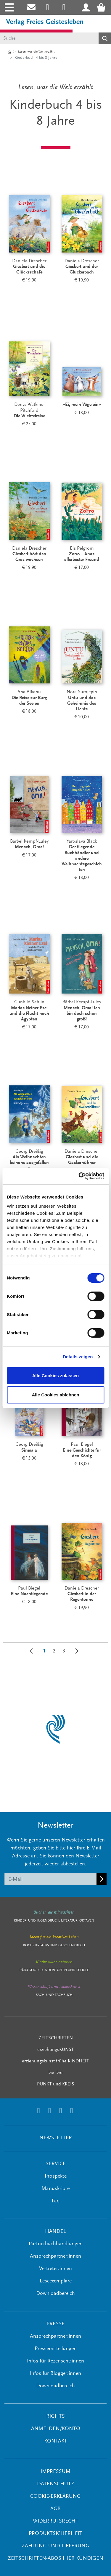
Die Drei (55, 2072)
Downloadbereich (55, 2293)
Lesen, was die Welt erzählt (36, 51)
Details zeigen (78, 1356)
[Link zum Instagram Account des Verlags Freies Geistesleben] (47, 7)
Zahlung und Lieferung (55, 2546)
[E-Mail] (50, 1879)
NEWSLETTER (55, 2138)
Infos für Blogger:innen (55, 2373)
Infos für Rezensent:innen (55, 2361)
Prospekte (56, 2176)
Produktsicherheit (55, 2533)
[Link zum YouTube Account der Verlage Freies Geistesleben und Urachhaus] (71, 2111)
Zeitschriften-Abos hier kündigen (55, 2558)
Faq (55, 2201)
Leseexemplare (56, 2281)
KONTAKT (55, 2441)
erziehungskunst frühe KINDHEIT (55, 2061)
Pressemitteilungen (56, 2349)
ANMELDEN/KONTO (55, 2429)
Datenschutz (55, 2484)
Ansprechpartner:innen (55, 2256)
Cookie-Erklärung (55, 2496)
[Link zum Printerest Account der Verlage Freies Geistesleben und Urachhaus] (64, 7)
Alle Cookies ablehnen (55, 1394)
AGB (55, 2509)
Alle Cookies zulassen (55, 1375)
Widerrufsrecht (55, 2521)
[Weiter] (77, 1651)
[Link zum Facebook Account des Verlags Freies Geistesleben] (60, 2111)
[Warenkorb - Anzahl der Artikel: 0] (103, 7)
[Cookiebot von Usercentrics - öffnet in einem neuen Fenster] (79, 1176)
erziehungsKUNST (55, 2049)
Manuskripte (55, 2188)
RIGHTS (55, 2416)
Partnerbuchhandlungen (56, 2244)
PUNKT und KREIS (55, 2084)
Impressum (55, 2471)
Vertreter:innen (55, 2268)
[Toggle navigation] (8, 7)
